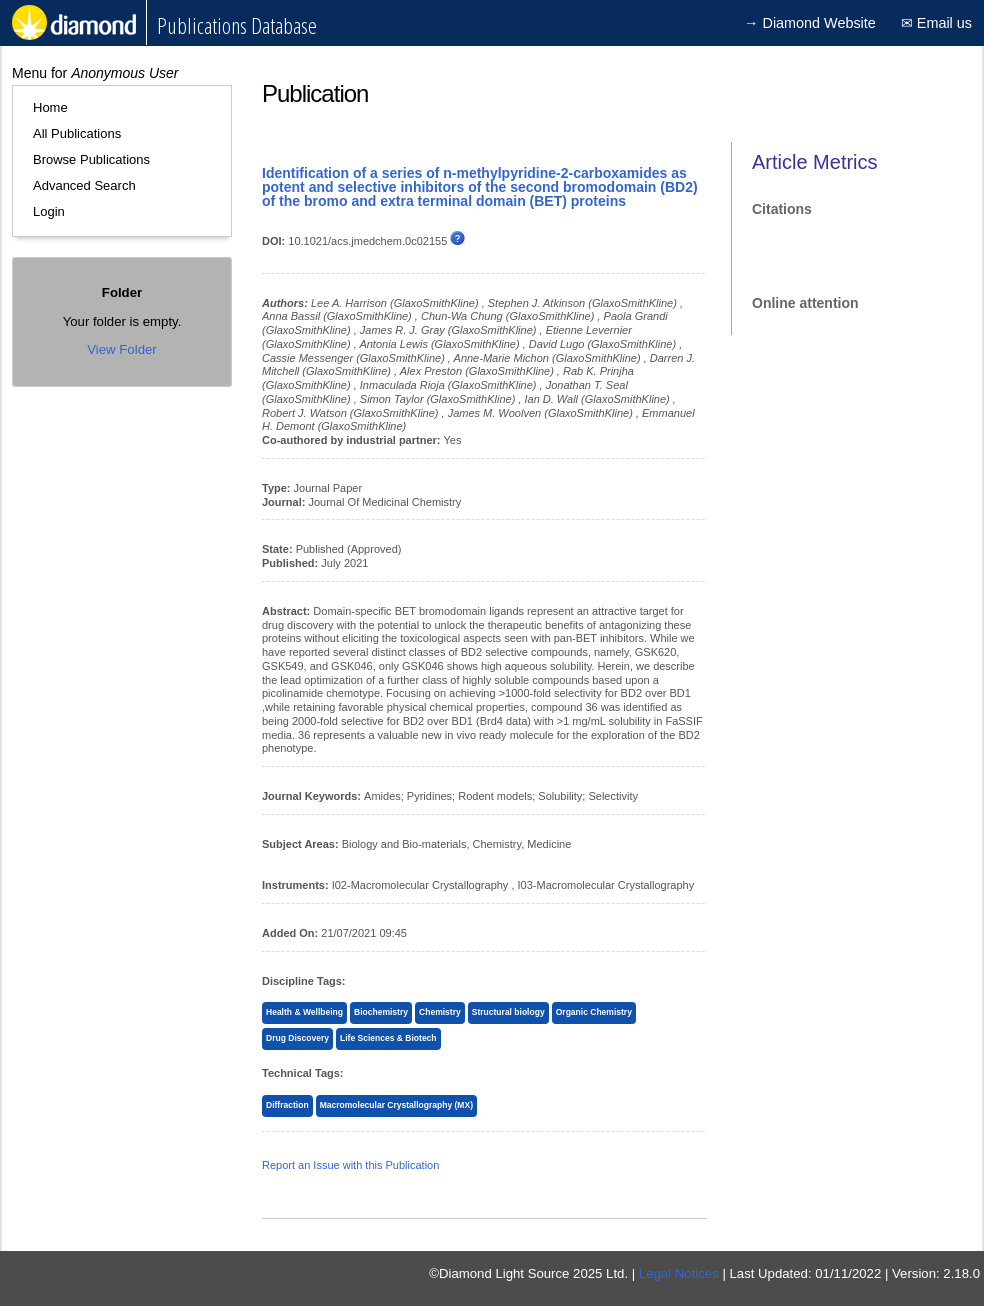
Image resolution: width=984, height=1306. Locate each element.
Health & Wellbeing (304, 1012)
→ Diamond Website (810, 23)
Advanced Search (84, 185)
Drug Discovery (297, 1038)
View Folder (121, 349)
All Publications (77, 133)
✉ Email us (936, 23)
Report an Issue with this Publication (350, 1165)
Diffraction (287, 1105)
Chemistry (440, 1012)
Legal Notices (679, 1273)
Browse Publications (91, 159)
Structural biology (508, 1012)
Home (50, 107)
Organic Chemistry (594, 1012)
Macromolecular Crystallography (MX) (396, 1105)
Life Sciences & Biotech (388, 1038)
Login (49, 211)
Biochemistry (381, 1012)
